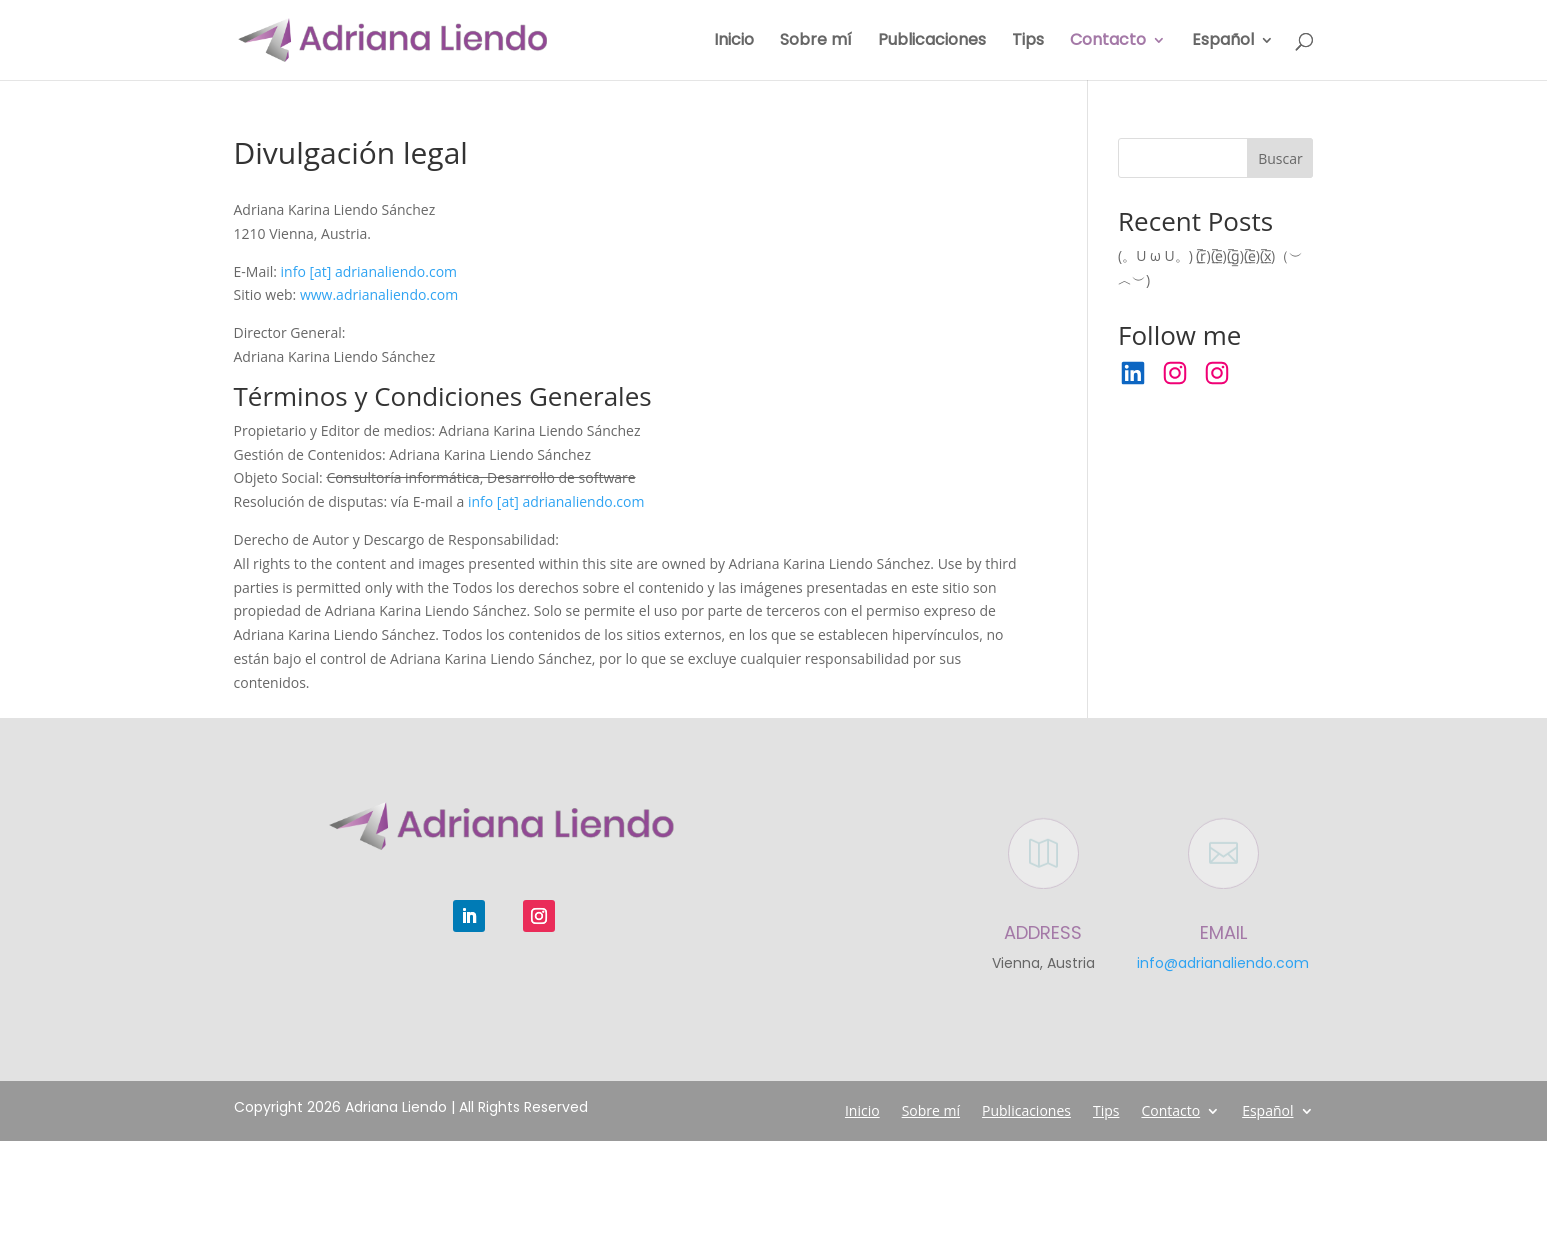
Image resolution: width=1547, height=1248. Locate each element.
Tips (1028, 42)
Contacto (1108, 42)
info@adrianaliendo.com (1223, 963)
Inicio (734, 42)
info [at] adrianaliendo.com (369, 271)
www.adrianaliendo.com (379, 294)
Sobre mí (816, 42)
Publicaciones (932, 42)
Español (1223, 42)
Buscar (1280, 158)
